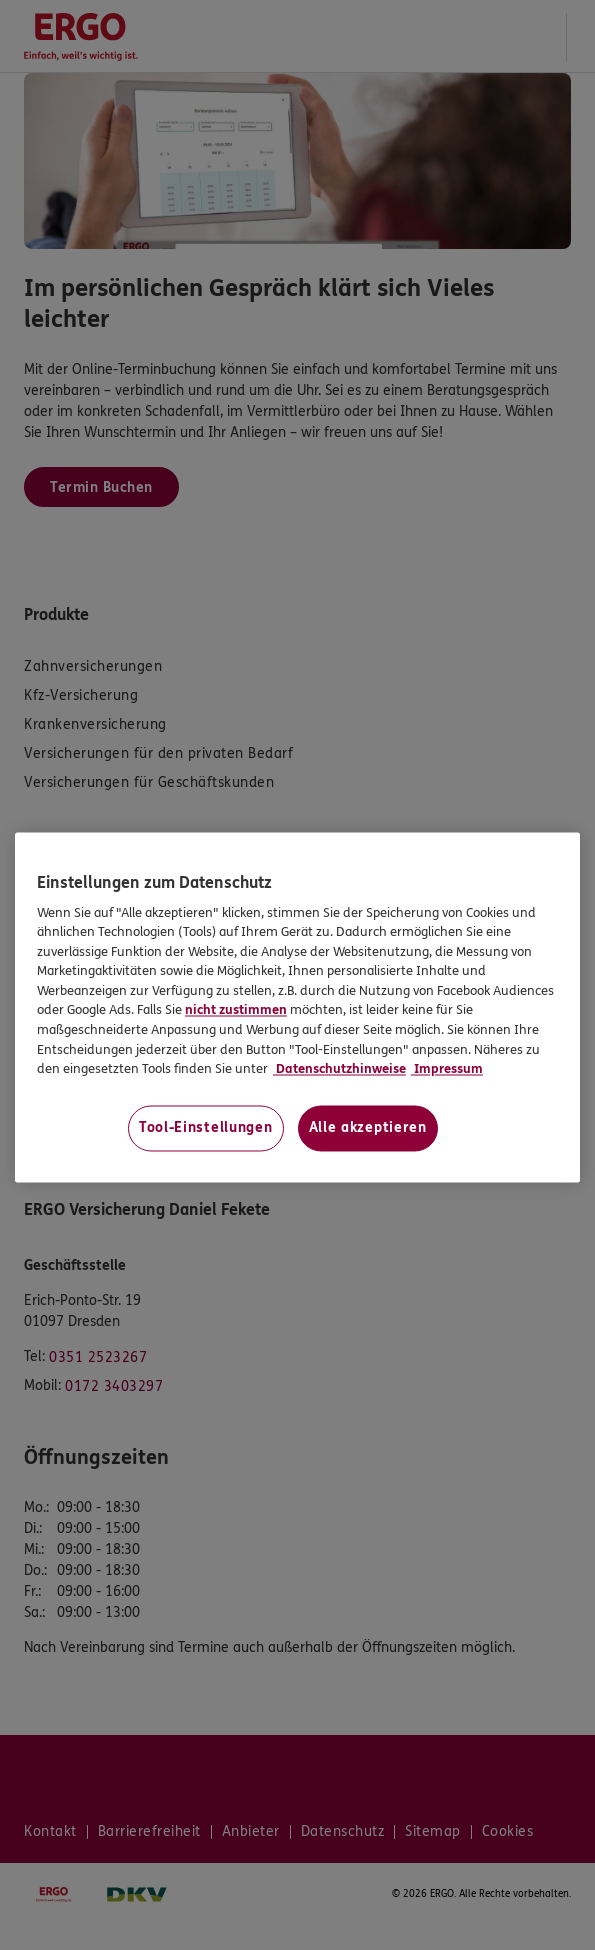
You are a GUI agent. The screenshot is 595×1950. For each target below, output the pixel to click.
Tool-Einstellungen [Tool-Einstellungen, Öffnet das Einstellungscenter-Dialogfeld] (206, 1127)
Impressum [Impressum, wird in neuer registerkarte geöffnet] (447, 1070)
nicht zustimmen (236, 1011)
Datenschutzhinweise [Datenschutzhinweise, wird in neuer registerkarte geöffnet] (339, 1070)
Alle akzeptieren (368, 1127)
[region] (297, 1007)
